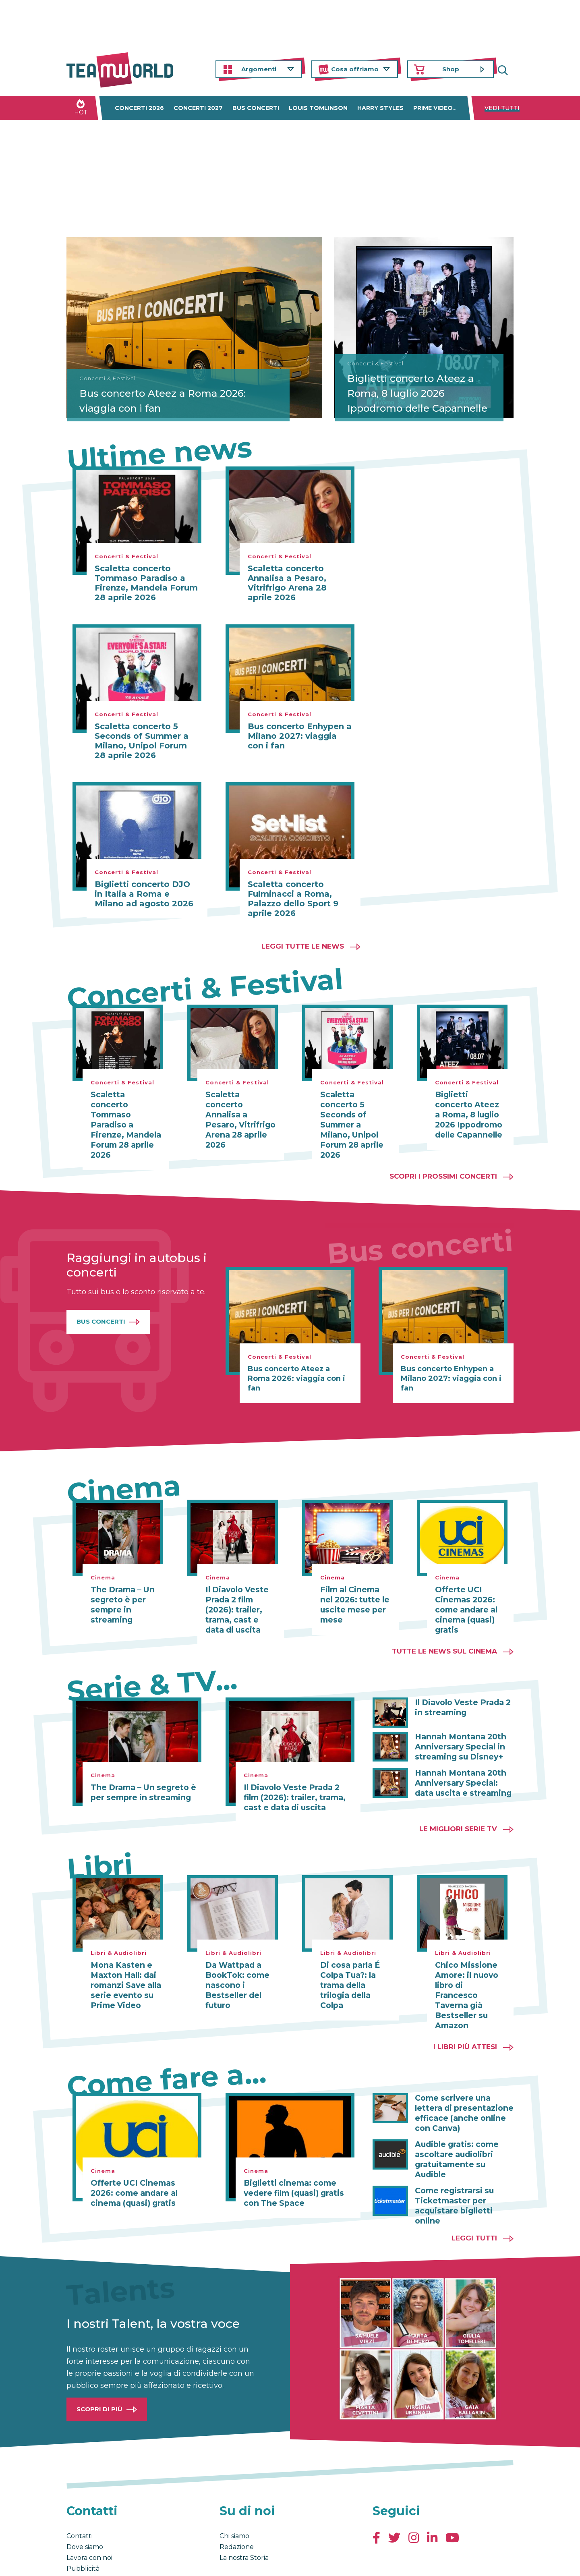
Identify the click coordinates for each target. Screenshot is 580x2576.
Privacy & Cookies (147, 2561)
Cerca (507, 69)
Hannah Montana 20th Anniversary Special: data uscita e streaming (464, 1767)
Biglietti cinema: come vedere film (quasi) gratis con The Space (292, 2164)
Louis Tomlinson (318, 108)
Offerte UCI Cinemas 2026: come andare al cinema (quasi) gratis (464, 1596)
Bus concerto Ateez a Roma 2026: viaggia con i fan (153, 399)
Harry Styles (380, 108)
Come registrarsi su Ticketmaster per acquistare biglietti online (452, 2164)
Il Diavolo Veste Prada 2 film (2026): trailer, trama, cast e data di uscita (239, 1596)
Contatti (79, 2493)
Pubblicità (82, 2526)
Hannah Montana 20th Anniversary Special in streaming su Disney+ (457, 1732)
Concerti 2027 (198, 108)
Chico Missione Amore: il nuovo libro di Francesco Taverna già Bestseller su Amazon (469, 1973)
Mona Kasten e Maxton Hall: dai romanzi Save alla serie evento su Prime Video (124, 1968)
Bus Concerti (101, 1309)
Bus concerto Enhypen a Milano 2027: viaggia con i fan (300, 735)
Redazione (237, 2504)
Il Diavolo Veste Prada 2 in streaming (460, 1692)
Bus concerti (255, 108)
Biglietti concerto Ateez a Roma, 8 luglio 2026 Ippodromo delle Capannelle (409, 385)
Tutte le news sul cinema (444, 1637)
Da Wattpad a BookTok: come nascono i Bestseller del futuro (235, 1968)
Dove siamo (84, 2504)
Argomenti (258, 69)
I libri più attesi (465, 2018)
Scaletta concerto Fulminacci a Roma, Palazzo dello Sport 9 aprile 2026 (293, 898)
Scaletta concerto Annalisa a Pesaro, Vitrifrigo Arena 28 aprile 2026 (287, 583)
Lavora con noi (89, 2515)
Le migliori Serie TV (458, 1813)
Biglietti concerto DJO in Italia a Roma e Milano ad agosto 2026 (144, 893)
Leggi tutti (474, 2195)
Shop (450, 69)
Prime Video (433, 108)
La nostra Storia (244, 2515)
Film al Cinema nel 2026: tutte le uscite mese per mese (355, 1591)
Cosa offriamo (355, 69)
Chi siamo (234, 2493)
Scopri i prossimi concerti (443, 1164)
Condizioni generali (91, 2561)
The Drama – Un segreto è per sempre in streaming (121, 1591)
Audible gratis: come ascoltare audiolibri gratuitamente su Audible (464, 2124)
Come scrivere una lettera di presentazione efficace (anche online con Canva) (461, 2084)
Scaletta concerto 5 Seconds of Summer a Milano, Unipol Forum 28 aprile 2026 (141, 740)
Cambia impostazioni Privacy (215, 2561)
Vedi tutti (502, 108)
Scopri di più (99, 2366)
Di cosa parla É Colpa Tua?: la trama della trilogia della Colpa (348, 1968)
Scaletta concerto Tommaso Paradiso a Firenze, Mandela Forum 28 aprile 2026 (146, 583)
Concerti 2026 (139, 108)
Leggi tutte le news (302, 946)
